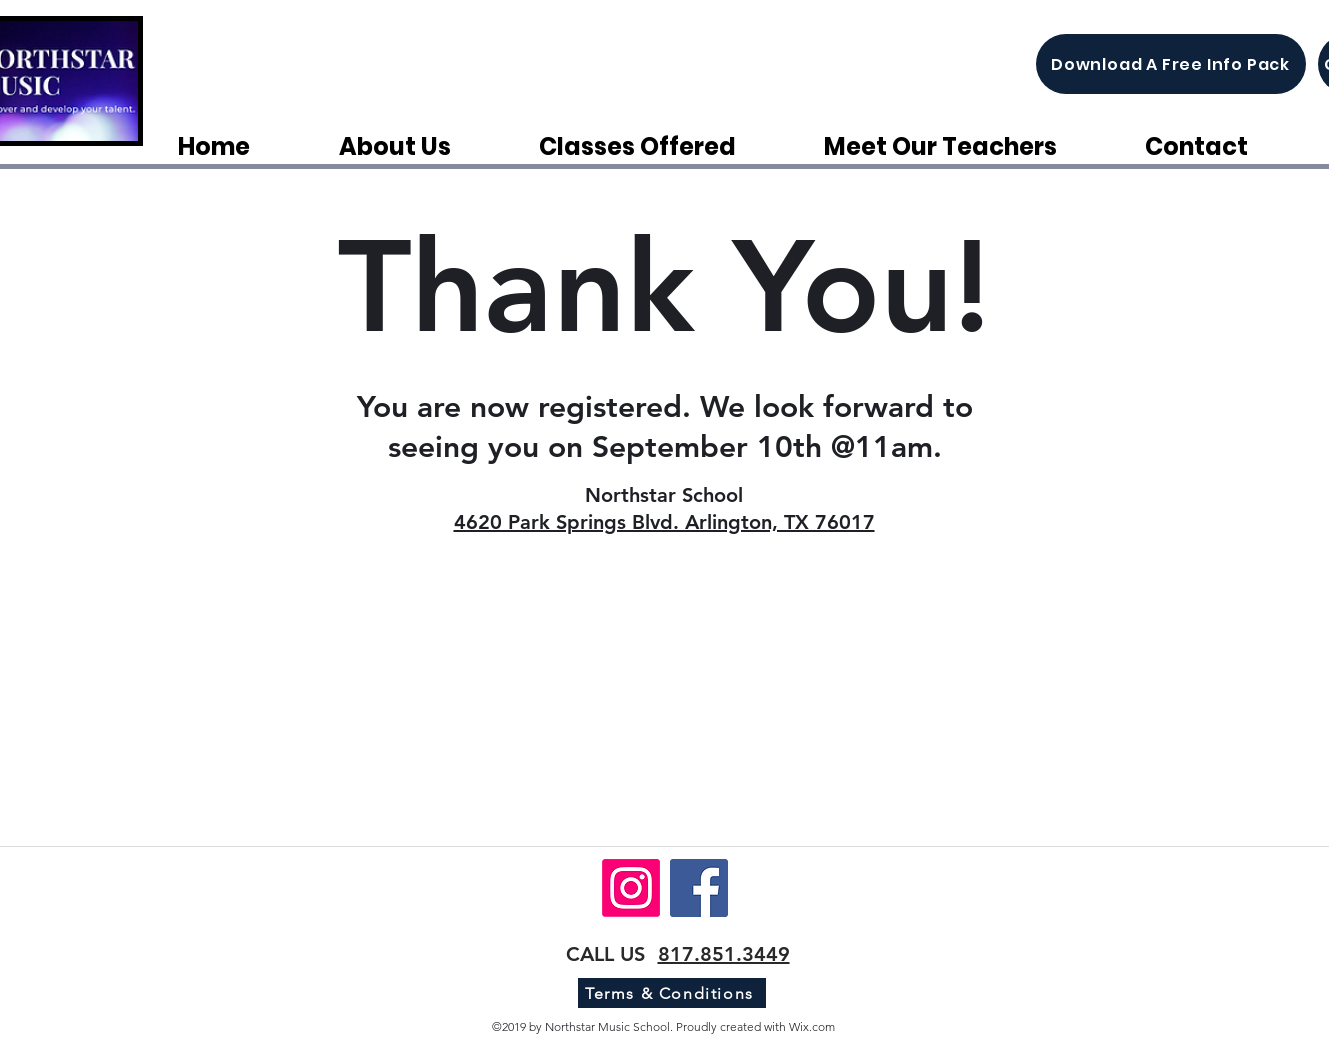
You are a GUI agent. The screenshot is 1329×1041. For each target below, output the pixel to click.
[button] (666, 146)
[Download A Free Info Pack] (1171, 64)
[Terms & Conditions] (672, 993)
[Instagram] (631, 888)
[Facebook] (699, 888)
